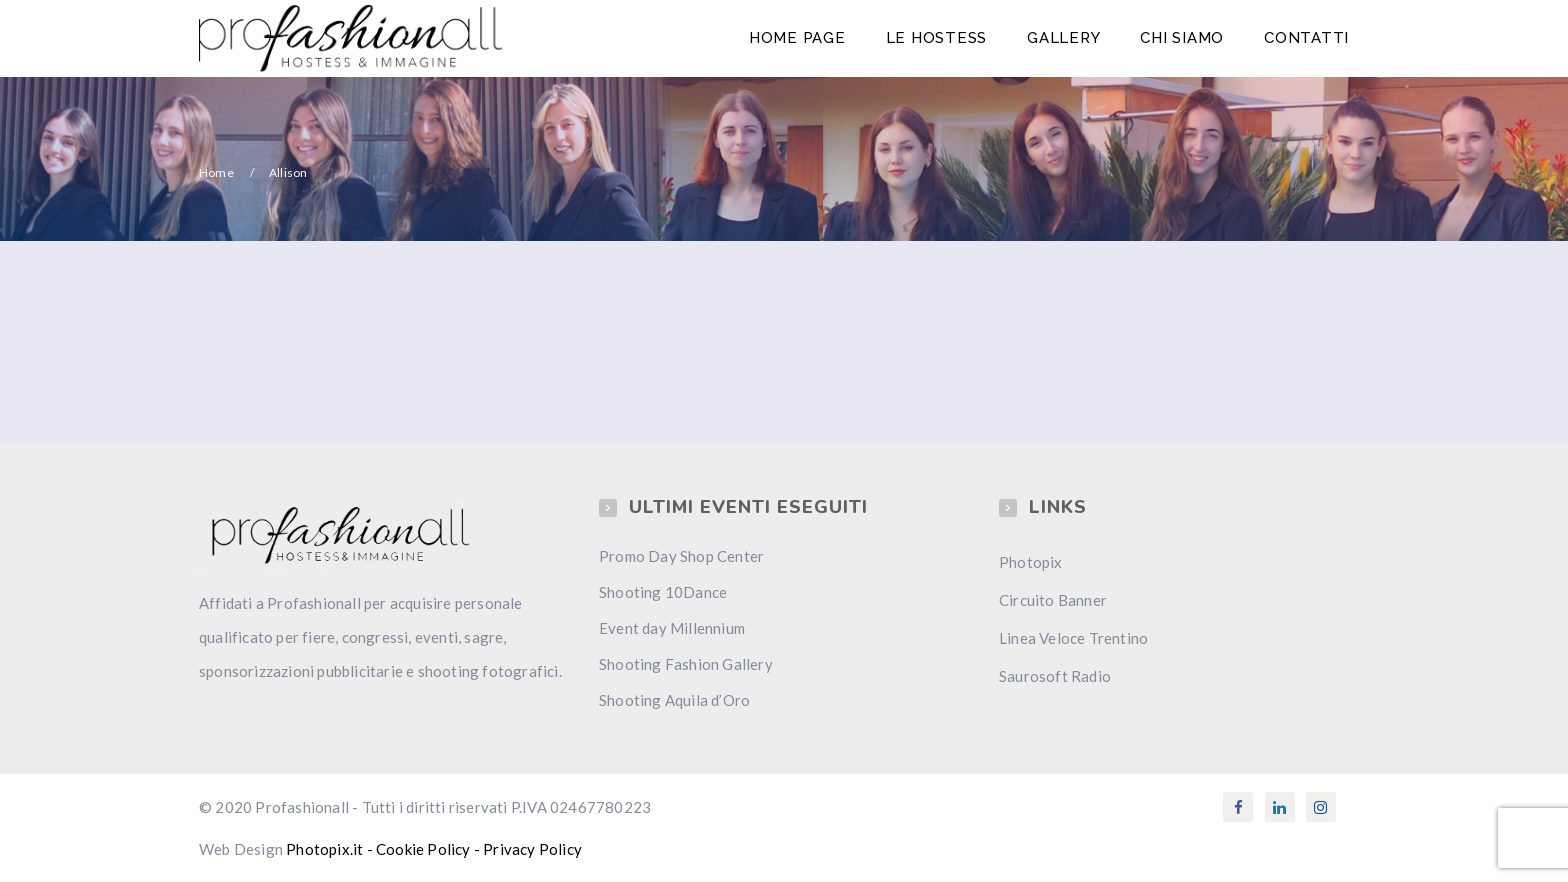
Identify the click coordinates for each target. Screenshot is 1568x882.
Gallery (1063, 38)
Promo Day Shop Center (681, 556)
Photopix (1031, 562)
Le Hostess (937, 38)
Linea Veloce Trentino (1073, 638)
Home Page (797, 38)
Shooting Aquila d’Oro (674, 700)
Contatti (1306, 38)
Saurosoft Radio (1055, 676)
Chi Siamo (1182, 38)
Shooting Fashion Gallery (686, 664)
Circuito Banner (1053, 600)
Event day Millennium (672, 628)
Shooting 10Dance (663, 592)
